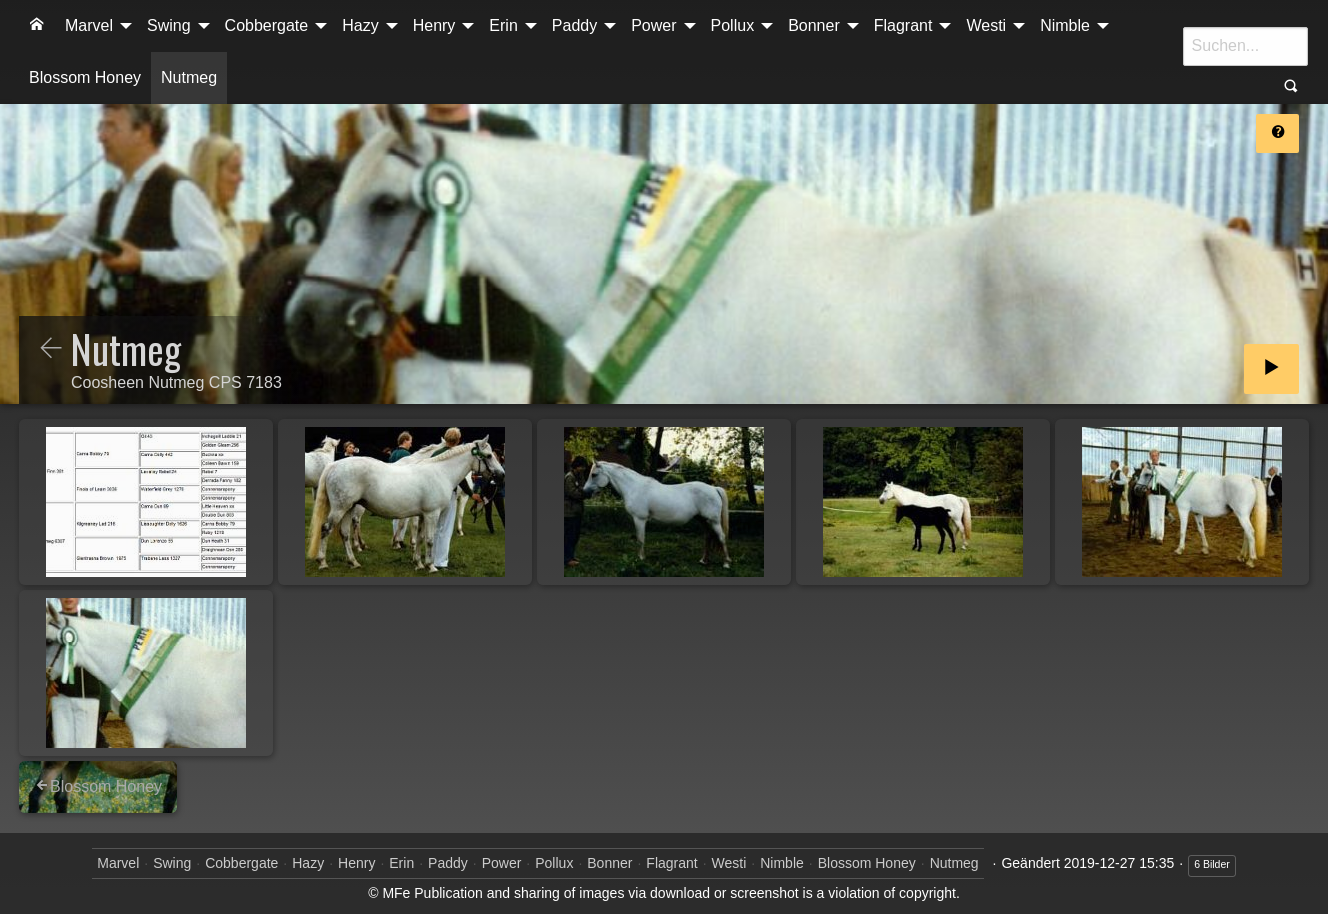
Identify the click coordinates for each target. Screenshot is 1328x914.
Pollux (733, 25)
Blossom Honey (85, 77)
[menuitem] (37, 26)
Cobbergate (267, 25)
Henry (434, 25)
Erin (503, 25)
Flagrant (903, 25)
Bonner (814, 25)
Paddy (574, 25)
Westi (986, 25)
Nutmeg (189, 77)
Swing (169, 25)
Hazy (360, 25)
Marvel (89, 25)
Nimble (1065, 25)
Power (653, 25)
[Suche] (1245, 46)
